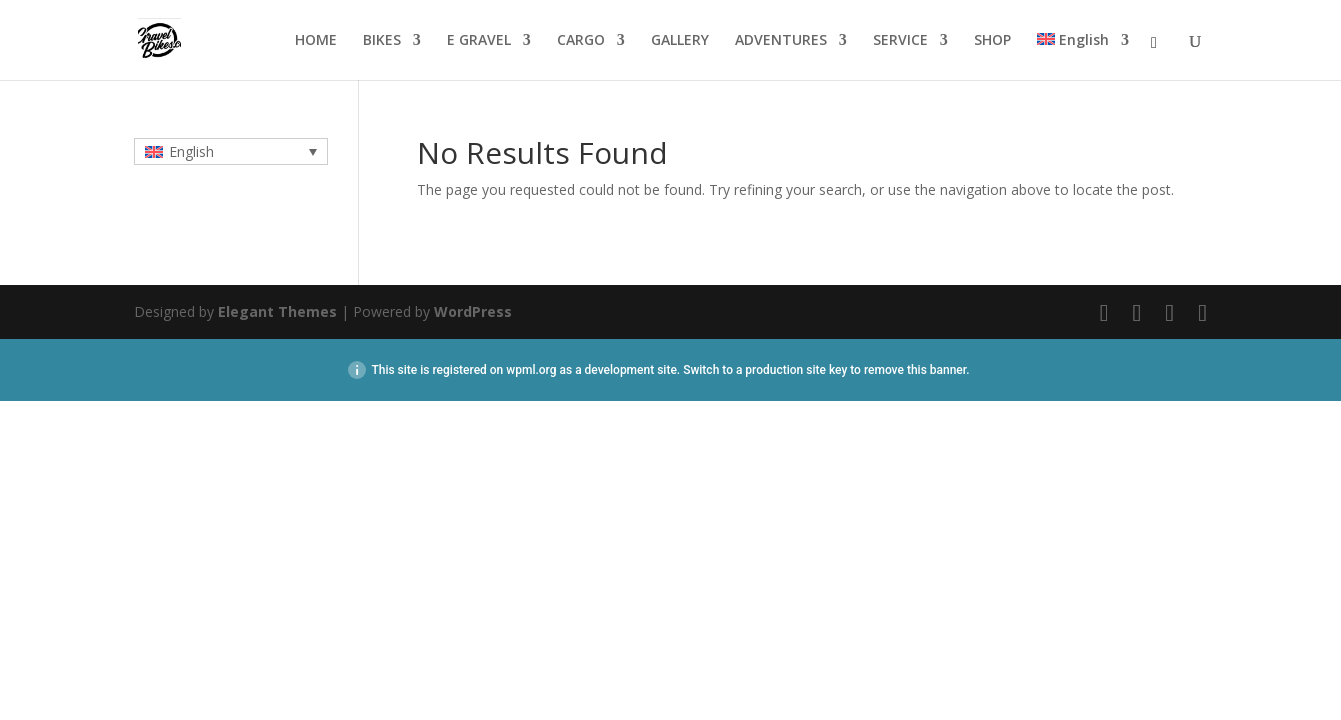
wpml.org (531, 370)
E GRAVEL (479, 41)
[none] (231, 151)
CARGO (581, 41)
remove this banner (915, 370)
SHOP (992, 41)
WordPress (473, 311)
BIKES (382, 41)
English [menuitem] (191, 151)
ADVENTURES (781, 41)
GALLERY (680, 41)
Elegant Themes (277, 311)
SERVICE (900, 41)
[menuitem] (1083, 56)
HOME (316, 41)
